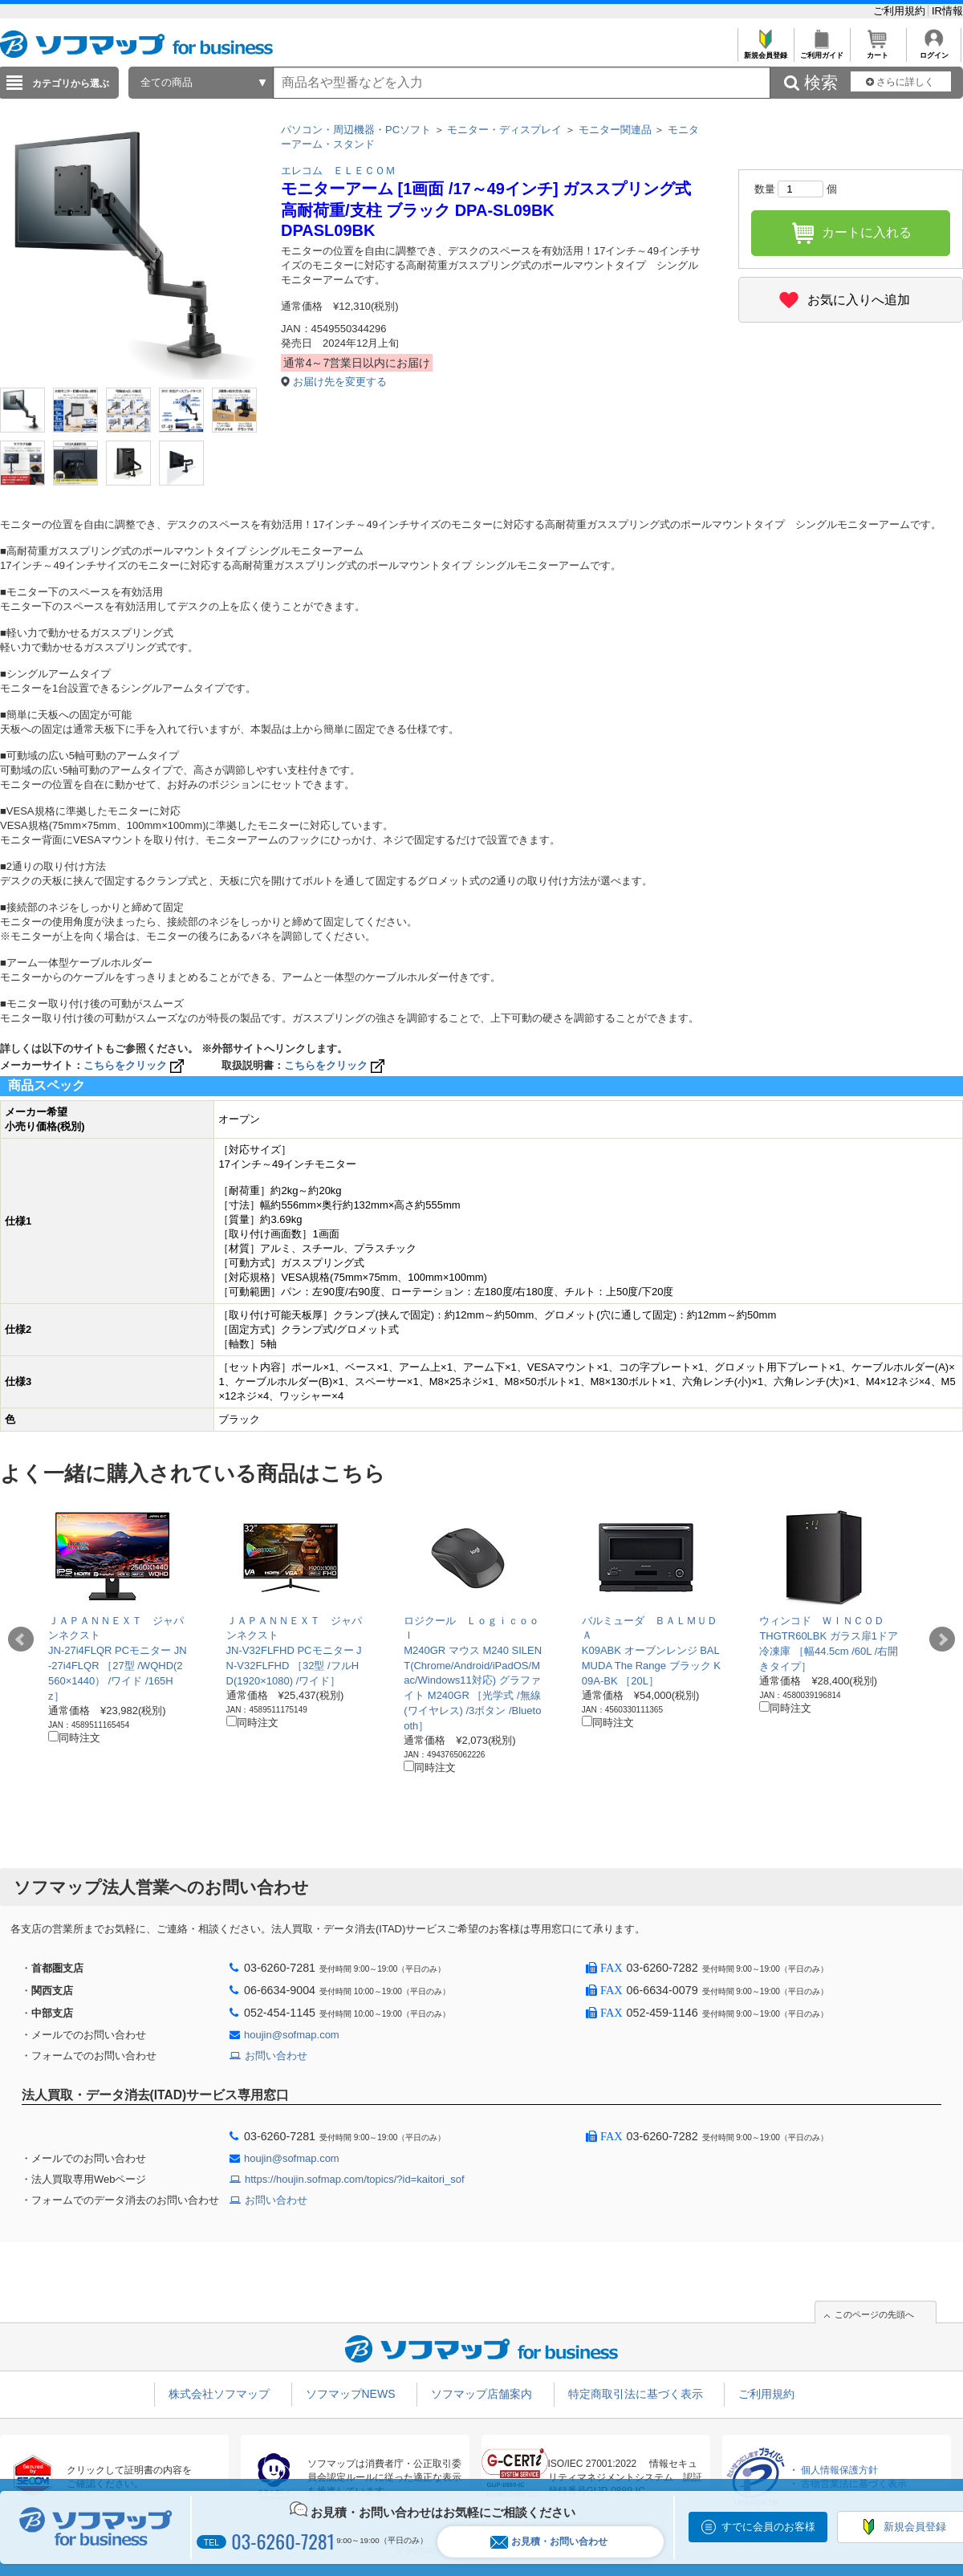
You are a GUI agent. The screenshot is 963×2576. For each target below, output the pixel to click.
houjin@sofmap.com (291, 2035)
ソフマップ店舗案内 (481, 2393)
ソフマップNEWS (351, 2393)
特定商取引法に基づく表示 (635, 2393)
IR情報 (947, 11)
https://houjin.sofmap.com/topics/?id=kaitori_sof (355, 2179)
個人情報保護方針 (839, 2470)
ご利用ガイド (821, 51)
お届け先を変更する (340, 382)
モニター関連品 (615, 130)
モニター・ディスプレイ (504, 130)
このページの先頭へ (874, 2314)
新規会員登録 (765, 51)
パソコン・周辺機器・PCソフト (356, 130)
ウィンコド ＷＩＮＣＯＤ (821, 1621)
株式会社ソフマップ (219, 2393)
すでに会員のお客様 (768, 2527)
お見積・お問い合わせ (548, 2542)
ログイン (934, 51)
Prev (21, 1639)
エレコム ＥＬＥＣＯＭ (338, 171)
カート (877, 51)
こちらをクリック (135, 1065)
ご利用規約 (900, 11)
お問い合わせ (276, 2056)
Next (942, 1639)
